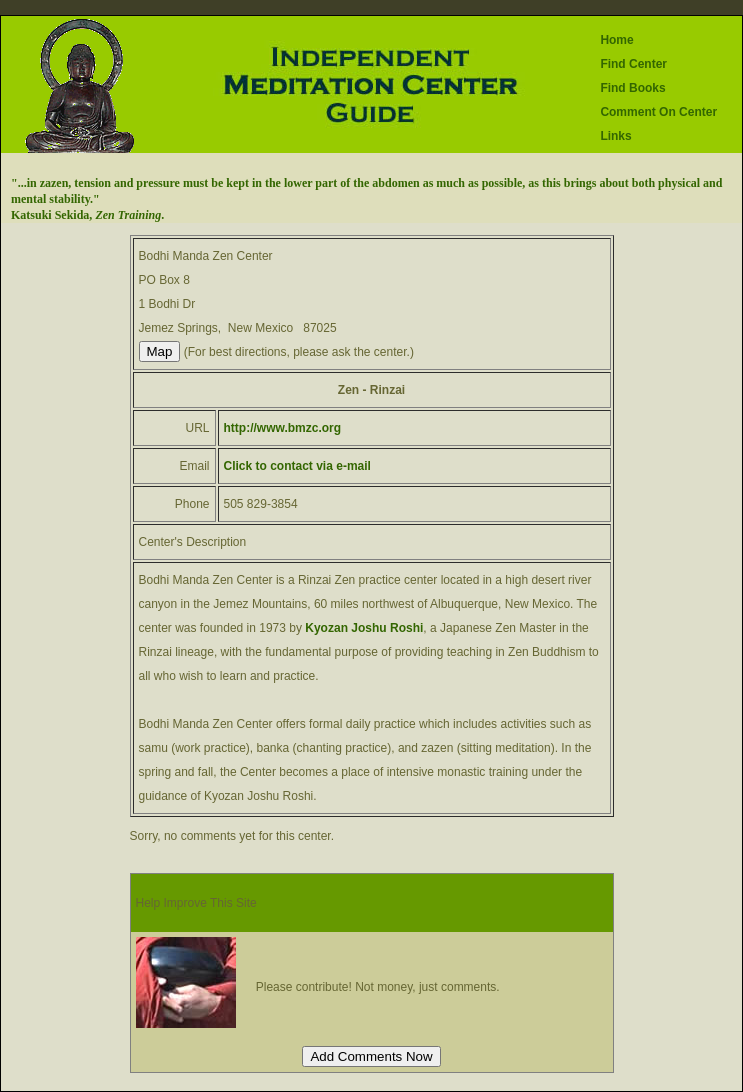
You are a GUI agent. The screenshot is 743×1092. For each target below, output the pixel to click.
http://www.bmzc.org (283, 428)
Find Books (632, 88)
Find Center (633, 64)
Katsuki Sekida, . (87, 215)
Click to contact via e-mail (297, 466)
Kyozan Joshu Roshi (364, 628)
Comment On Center (658, 112)
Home (616, 40)
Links (615, 136)
